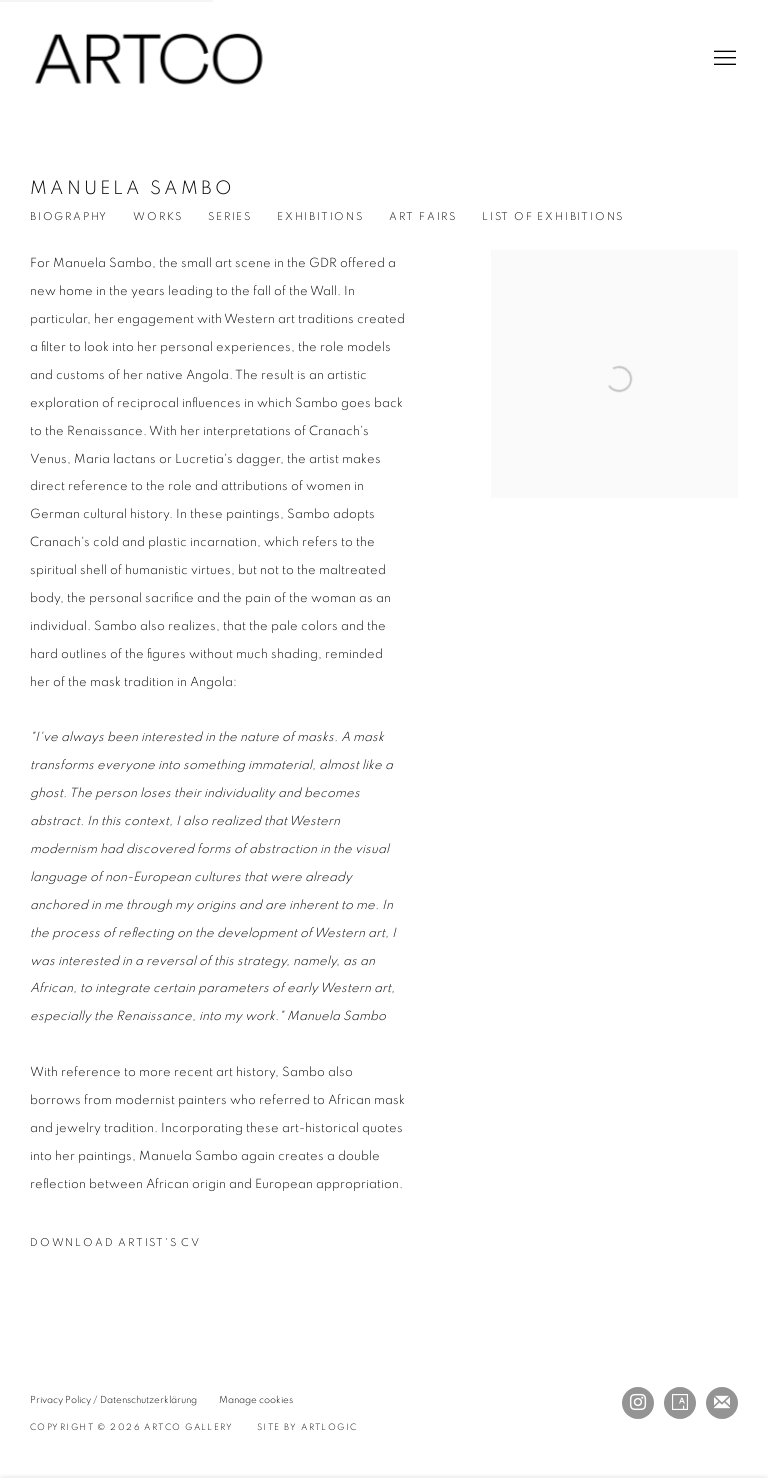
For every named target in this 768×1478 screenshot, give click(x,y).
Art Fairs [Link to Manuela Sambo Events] (423, 216)
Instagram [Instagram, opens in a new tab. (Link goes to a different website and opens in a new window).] (638, 1403)
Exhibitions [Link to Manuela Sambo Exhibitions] (320, 216)
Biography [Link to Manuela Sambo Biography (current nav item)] (69, 216)
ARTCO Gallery (150, 59)
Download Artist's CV (125, 1247)
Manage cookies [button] (256, 1400)
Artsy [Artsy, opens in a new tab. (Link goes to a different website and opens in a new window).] (680, 1403)
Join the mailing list (722, 1403)
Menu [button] (723, 59)
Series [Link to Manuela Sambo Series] (230, 216)
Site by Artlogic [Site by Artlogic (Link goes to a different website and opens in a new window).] (307, 1427)
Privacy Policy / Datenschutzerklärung (113, 1400)
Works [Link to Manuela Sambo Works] (158, 216)
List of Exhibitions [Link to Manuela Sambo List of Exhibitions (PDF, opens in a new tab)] (553, 216)
